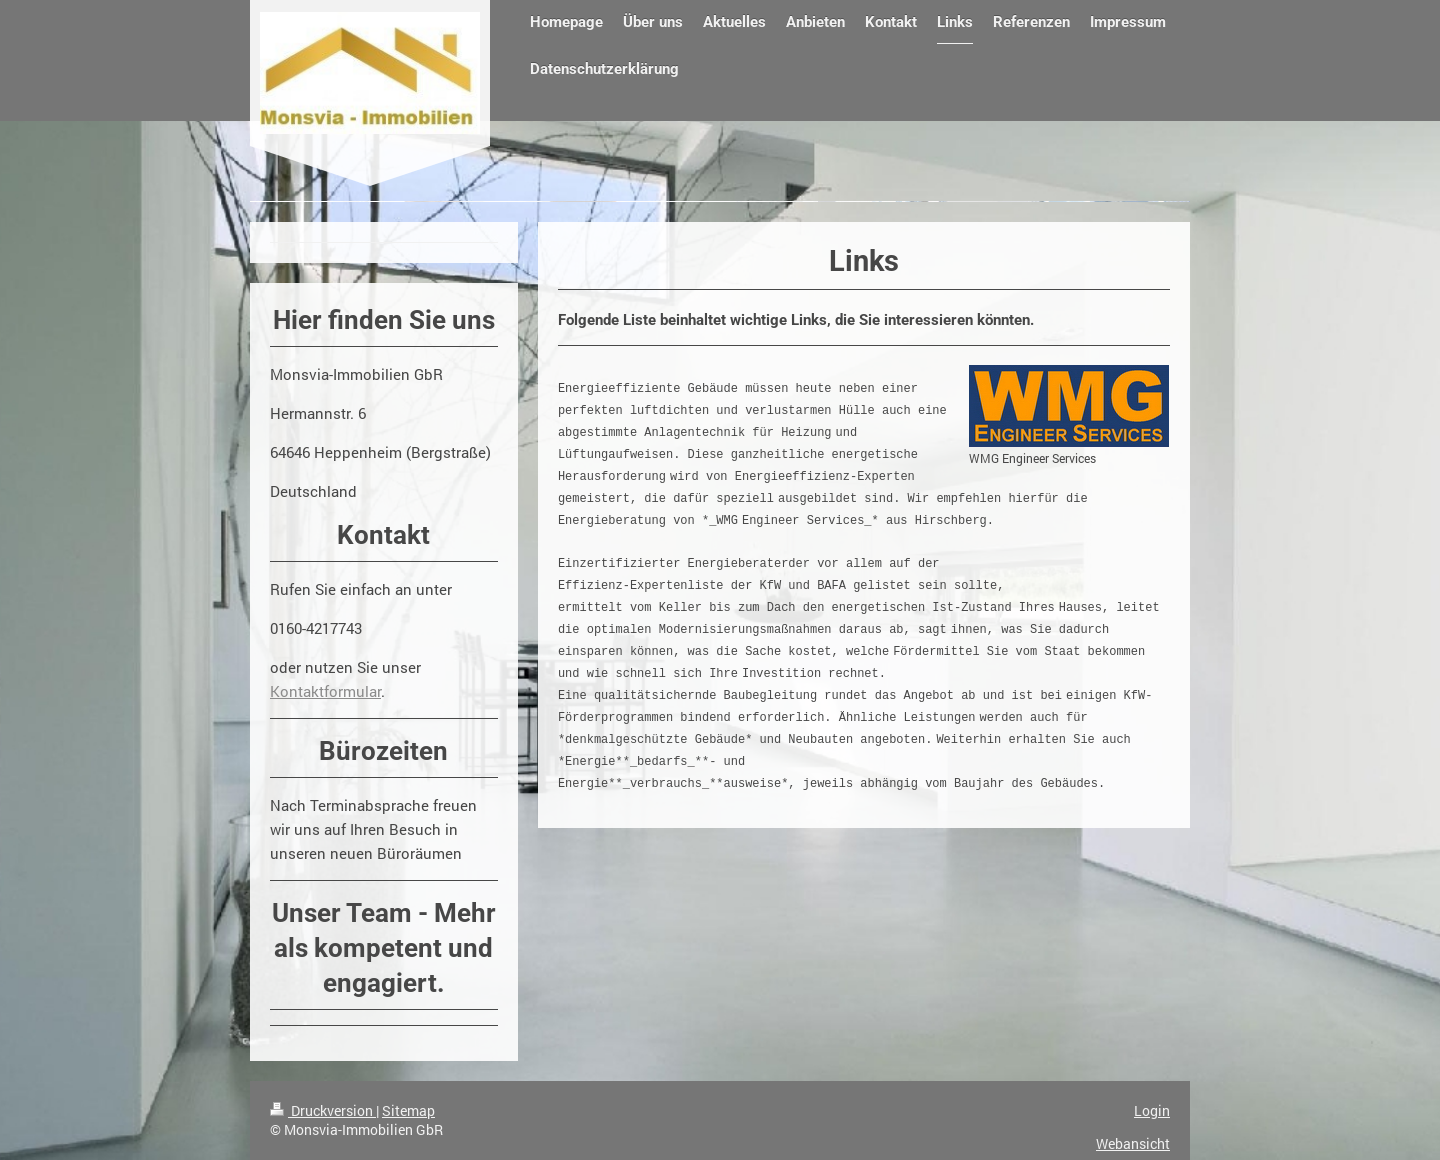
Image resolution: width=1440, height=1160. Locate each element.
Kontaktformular (325, 691)
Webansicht (1133, 1143)
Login (1152, 1110)
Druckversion (323, 1110)
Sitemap (408, 1110)
